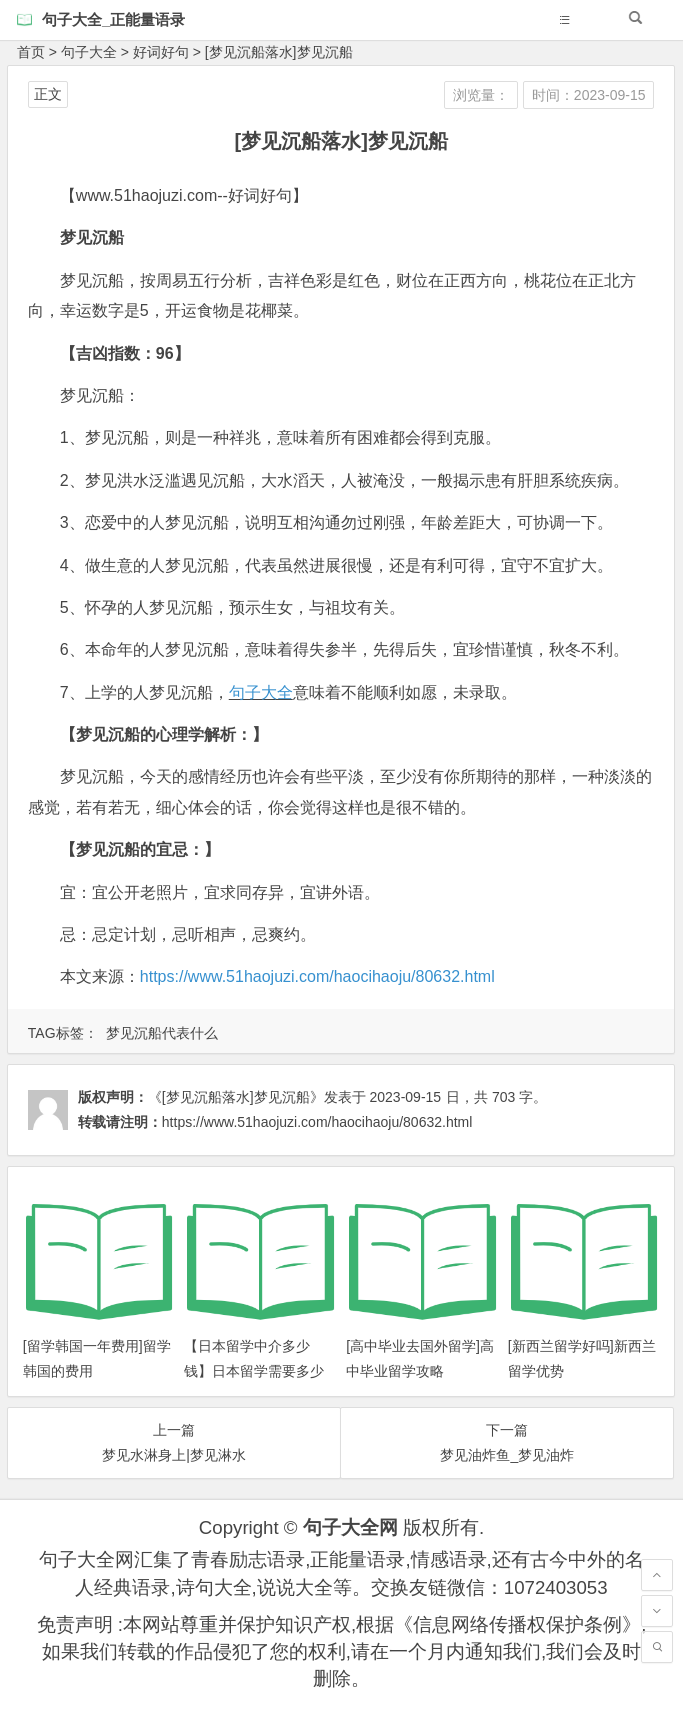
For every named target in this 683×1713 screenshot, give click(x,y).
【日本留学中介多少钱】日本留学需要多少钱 (254, 1371)
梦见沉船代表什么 (162, 1033)
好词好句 (161, 52)
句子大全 (89, 52)
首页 (31, 52)
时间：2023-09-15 (589, 95)
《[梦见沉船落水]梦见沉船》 (236, 1097)
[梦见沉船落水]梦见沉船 (279, 52)
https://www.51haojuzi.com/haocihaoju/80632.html (317, 976)
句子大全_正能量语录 (113, 19)
